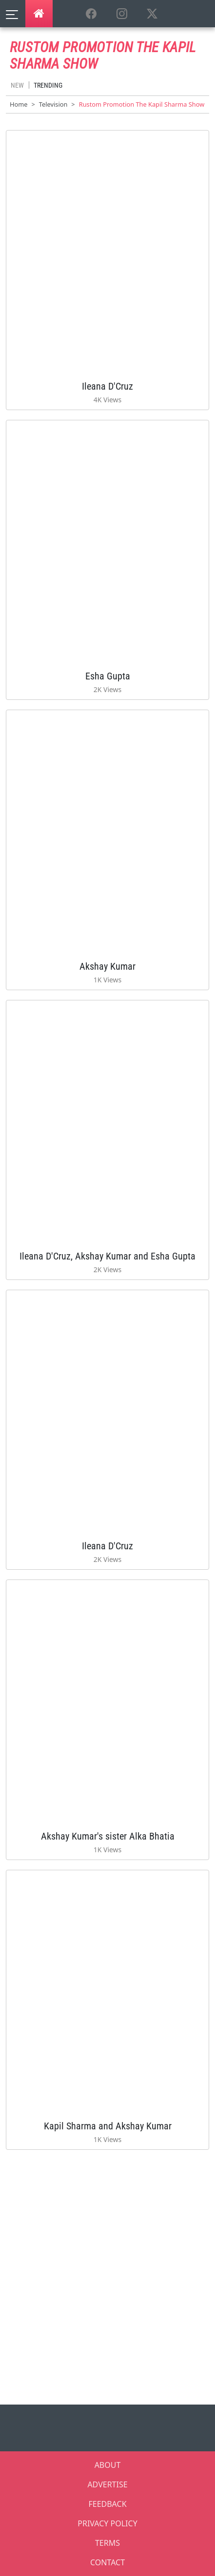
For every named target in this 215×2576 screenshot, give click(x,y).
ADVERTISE (107, 2484)
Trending (48, 85)
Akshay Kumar (107, 966)
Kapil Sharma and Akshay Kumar (108, 2126)
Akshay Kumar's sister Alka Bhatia (108, 1836)
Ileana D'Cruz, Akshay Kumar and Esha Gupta (107, 1256)
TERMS (107, 2543)
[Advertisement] (107, 2273)
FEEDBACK (107, 2504)
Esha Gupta (107, 676)
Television (53, 104)
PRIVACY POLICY (107, 2523)
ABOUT (108, 2465)
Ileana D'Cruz (107, 386)
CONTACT (107, 2562)
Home (18, 104)
